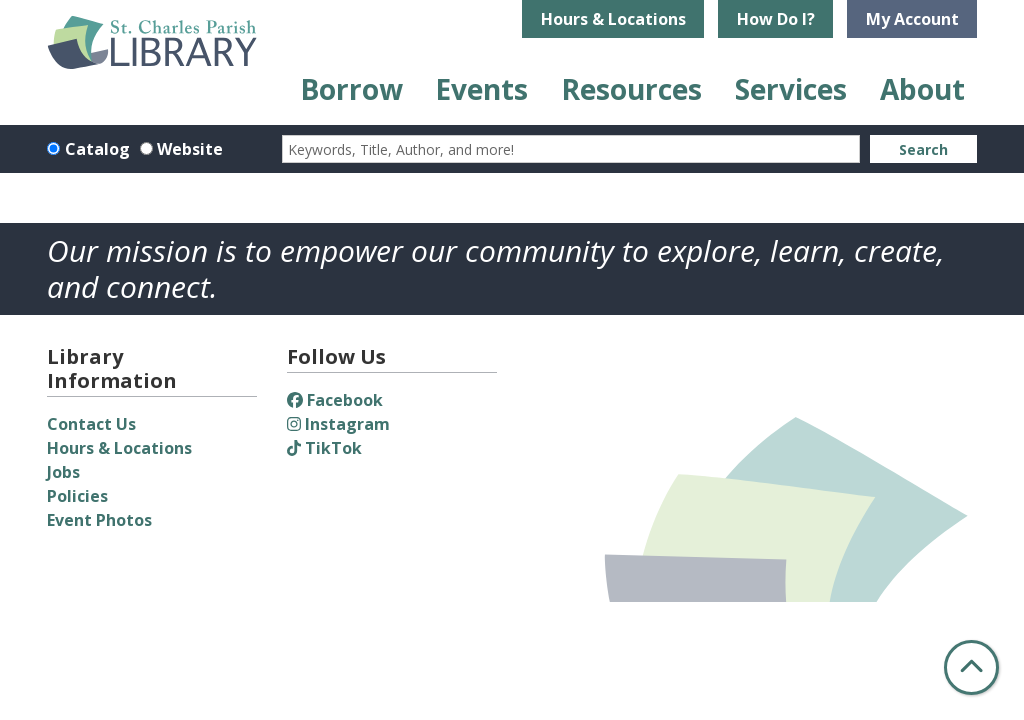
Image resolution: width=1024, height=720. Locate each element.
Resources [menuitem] (631, 89)
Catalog (97, 149)
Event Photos (99, 520)
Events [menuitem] (481, 89)
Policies (77, 496)
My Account (912, 19)
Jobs (63, 472)
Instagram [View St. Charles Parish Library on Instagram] (338, 424)
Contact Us (91, 424)
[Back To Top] (971, 667)
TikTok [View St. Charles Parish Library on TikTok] (324, 448)
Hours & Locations (613, 19)
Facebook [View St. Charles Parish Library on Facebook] (335, 400)
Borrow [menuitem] (351, 89)
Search (923, 149)
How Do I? (776, 19)
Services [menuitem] (791, 89)
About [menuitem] (922, 89)
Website (190, 149)
